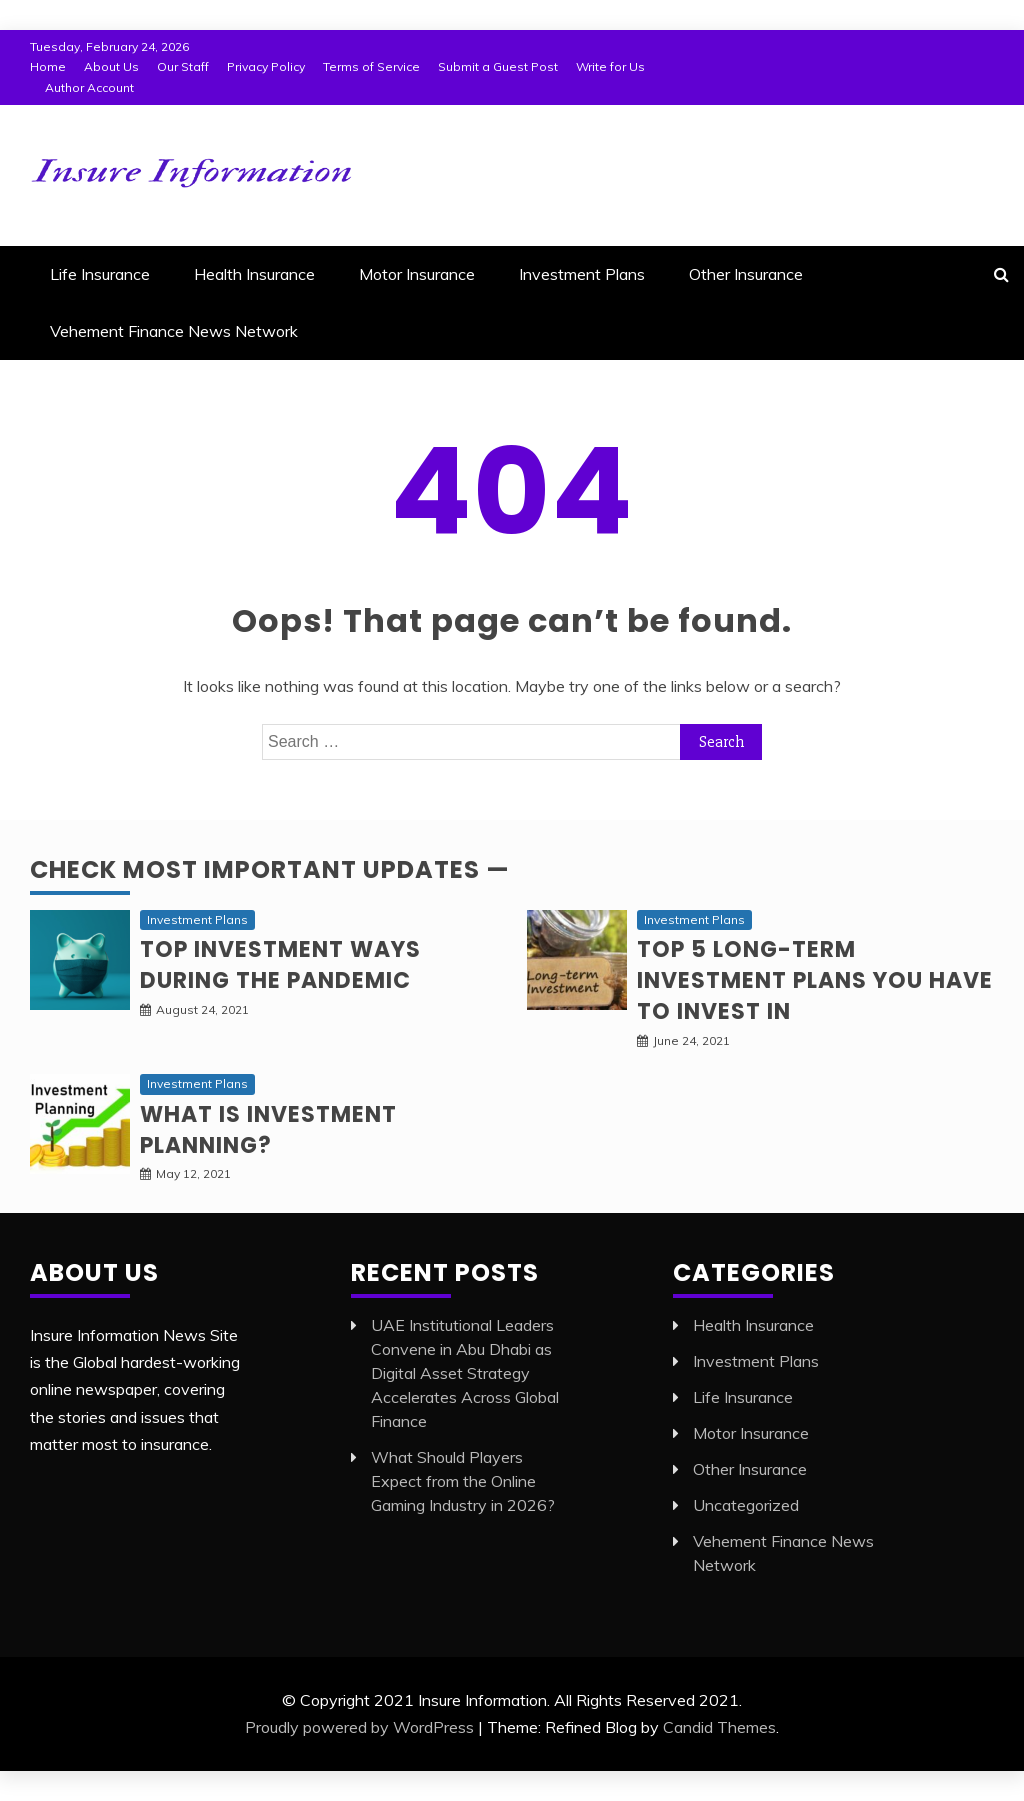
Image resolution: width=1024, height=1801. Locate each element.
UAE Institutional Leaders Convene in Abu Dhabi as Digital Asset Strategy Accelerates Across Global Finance (465, 1373)
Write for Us (610, 66)
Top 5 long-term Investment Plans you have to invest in (815, 980)
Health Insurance (254, 274)
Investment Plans (582, 274)
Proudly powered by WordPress (359, 1727)
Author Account (89, 87)
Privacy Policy (266, 66)
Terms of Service (371, 66)
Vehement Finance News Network (174, 331)
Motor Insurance (417, 274)
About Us (111, 66)
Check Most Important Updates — (270, 869)
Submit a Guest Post (498, 66)
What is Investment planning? (268, 1130)
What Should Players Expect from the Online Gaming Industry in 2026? (463, 1481)
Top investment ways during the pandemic (280, 965)
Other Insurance (746, 274)
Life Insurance (100, 274)
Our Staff (183, 66)
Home (48, 66)
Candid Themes (719, 1727)
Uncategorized (746, 1505)
